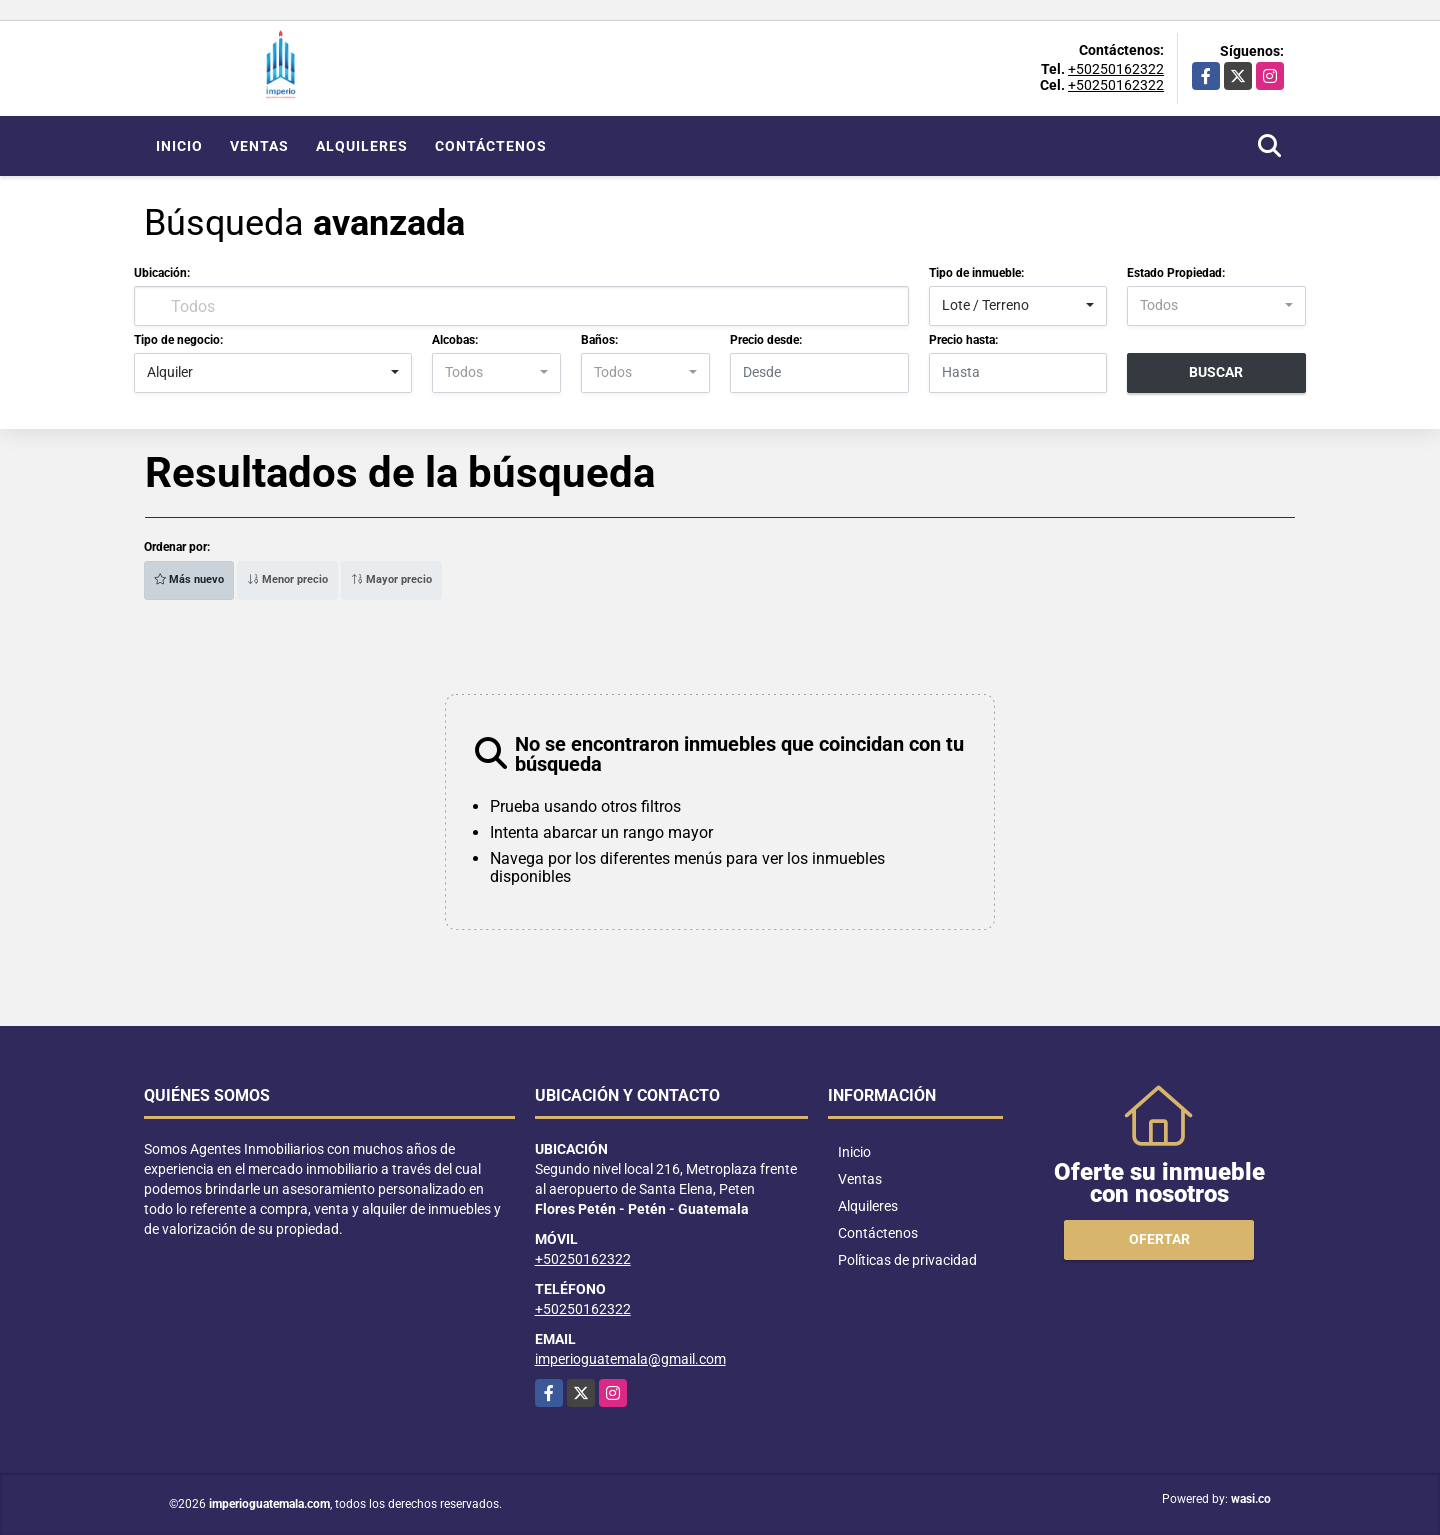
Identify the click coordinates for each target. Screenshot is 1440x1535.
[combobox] (1018, 306)
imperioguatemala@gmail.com (630, 1359)
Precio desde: (766, 340)
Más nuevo (189, 579)
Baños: (599, 340)
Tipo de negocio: (178, 340)
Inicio (179, 146)
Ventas (259, 146)
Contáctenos (491, 146)
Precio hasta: (963, 340)
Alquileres (362, 146)
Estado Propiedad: (1176, 273)
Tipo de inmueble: (976, 273)
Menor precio (287, 579)
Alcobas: (455, 340)
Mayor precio (391, 579)
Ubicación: (162, 273)
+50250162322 (1116, 69)
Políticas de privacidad (907, 1260)
